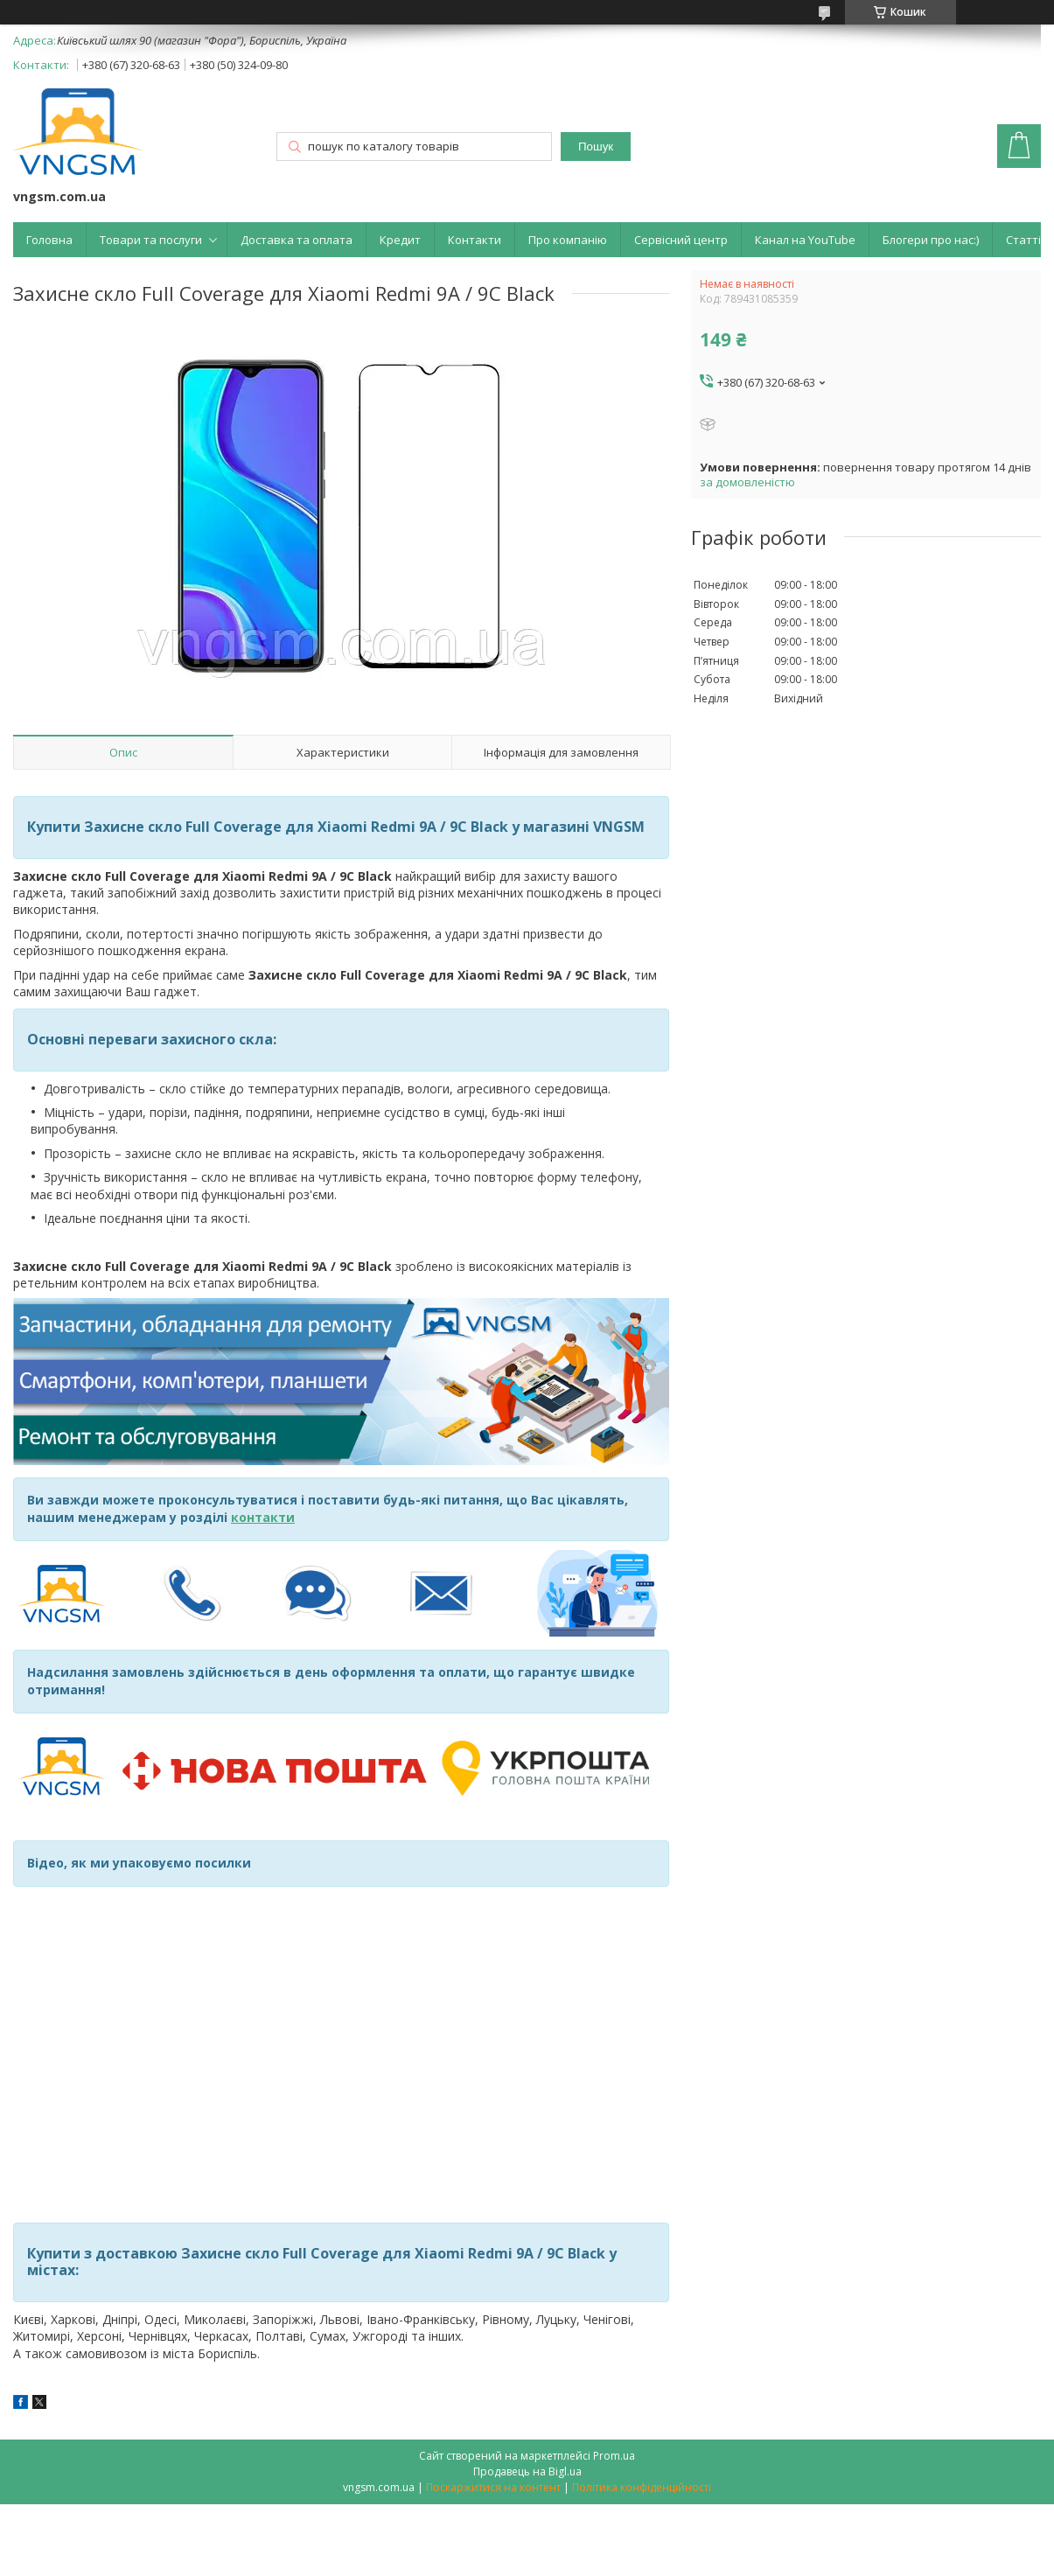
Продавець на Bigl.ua (527, 2471)
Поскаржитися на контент (493, 2487)
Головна (49, 240)
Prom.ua (614, 2455)
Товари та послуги (151, 240)
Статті (1023, 240)
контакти (263, 1517)
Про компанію (567, 240)
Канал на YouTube (805, 240)
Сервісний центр (681, 240)
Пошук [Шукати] (595, 146)
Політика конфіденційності (641, 2487)
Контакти (474, 240)
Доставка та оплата (296, 240)
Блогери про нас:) (931, 240)
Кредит (400, 240)
